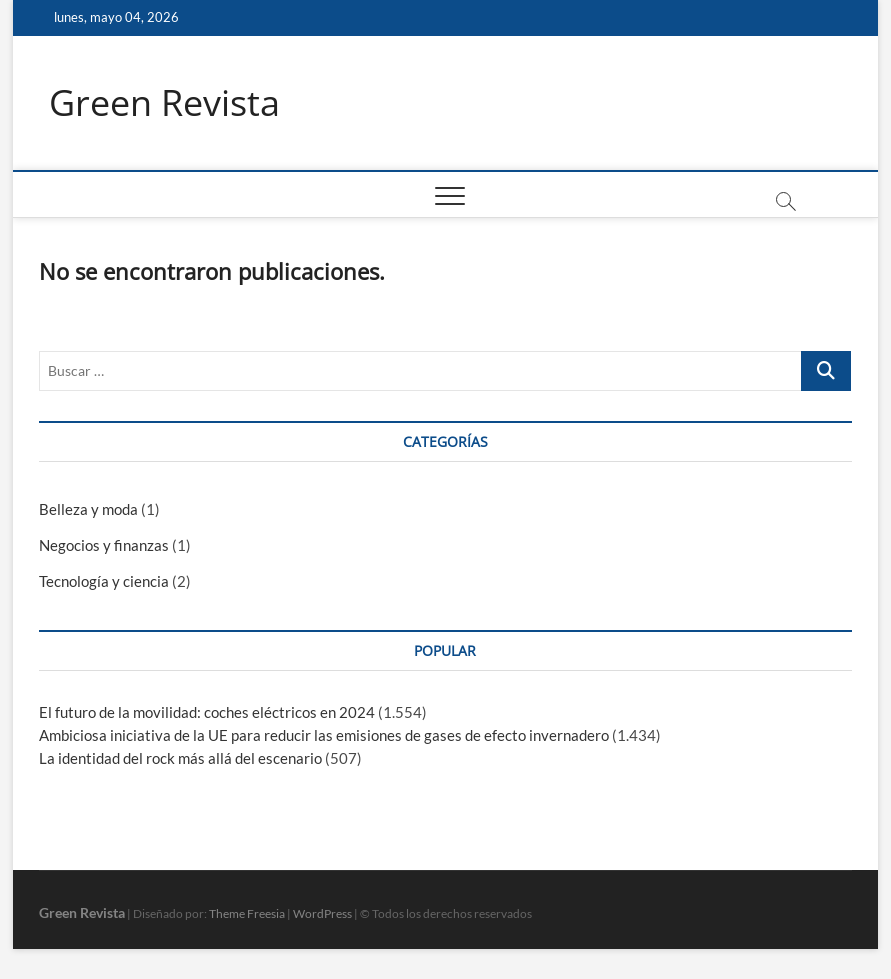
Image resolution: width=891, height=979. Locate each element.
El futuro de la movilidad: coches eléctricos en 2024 (207, 712)
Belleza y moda (88, 509)
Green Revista (164, 103)
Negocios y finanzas (104, 545)
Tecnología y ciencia (104, 581)
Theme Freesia (247, 913)
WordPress (322, 913)
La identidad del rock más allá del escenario (180, 758)
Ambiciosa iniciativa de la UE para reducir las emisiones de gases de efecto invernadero (324, 735)
